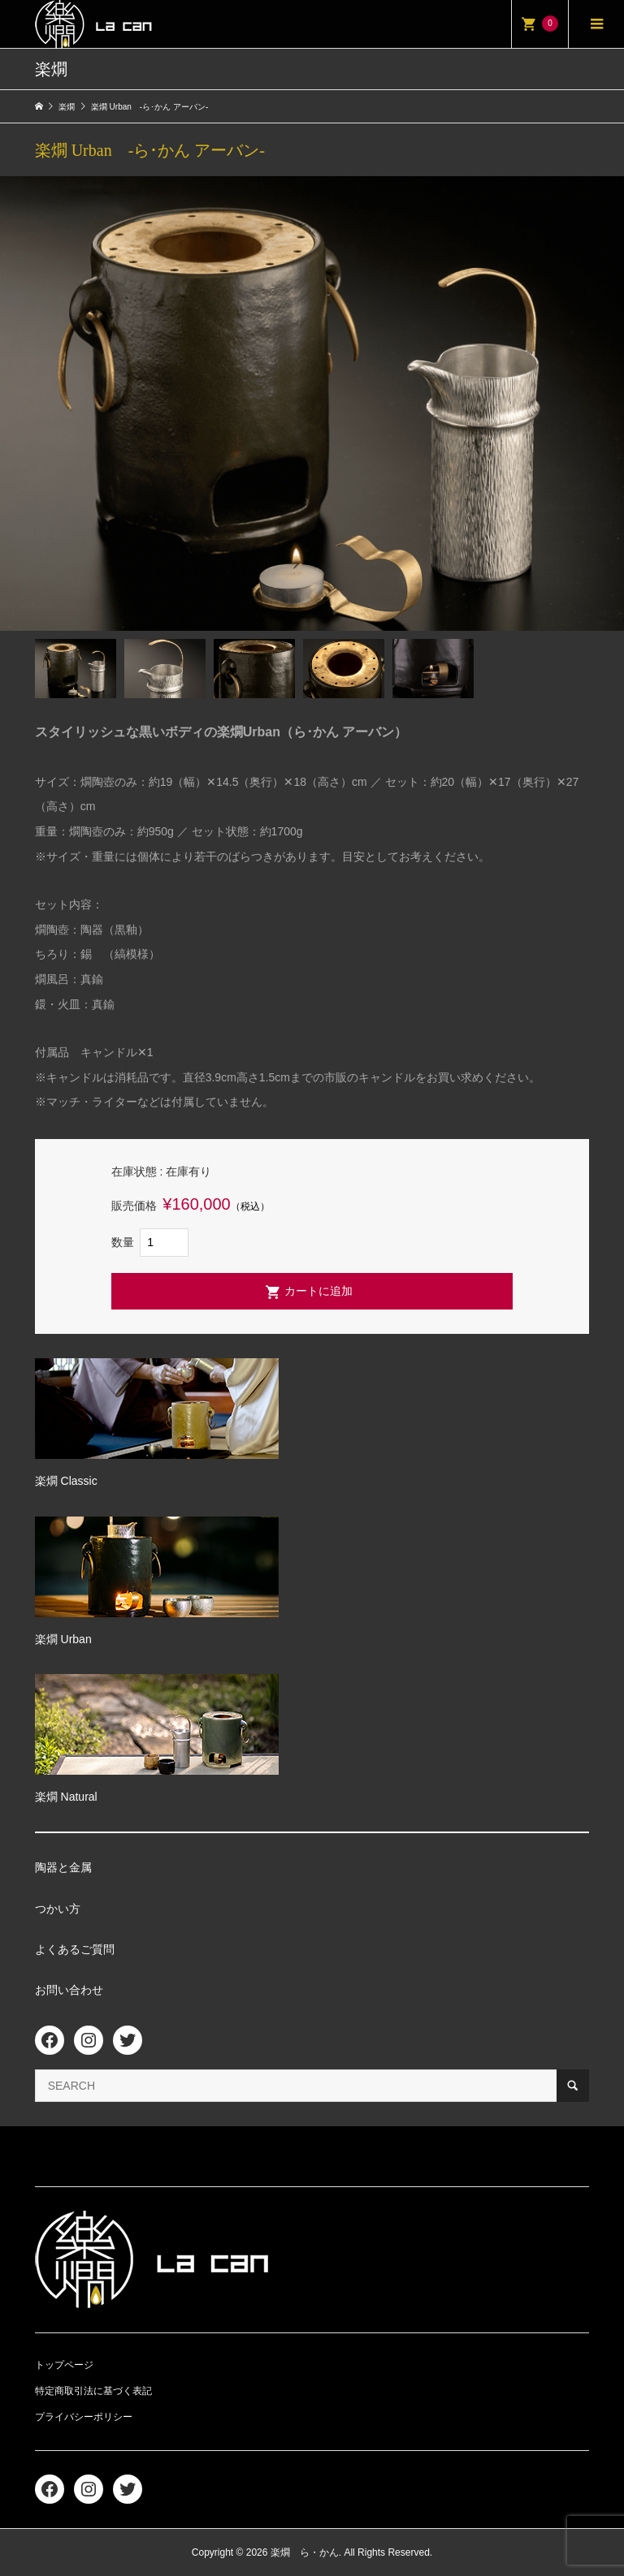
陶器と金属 (63, 1867)
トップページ (64, 2365)
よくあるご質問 (75, 1949)
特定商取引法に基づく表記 (93, 2391)
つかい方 (57, 1908)
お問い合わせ (69, 1989)
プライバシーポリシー (83, 2417)
